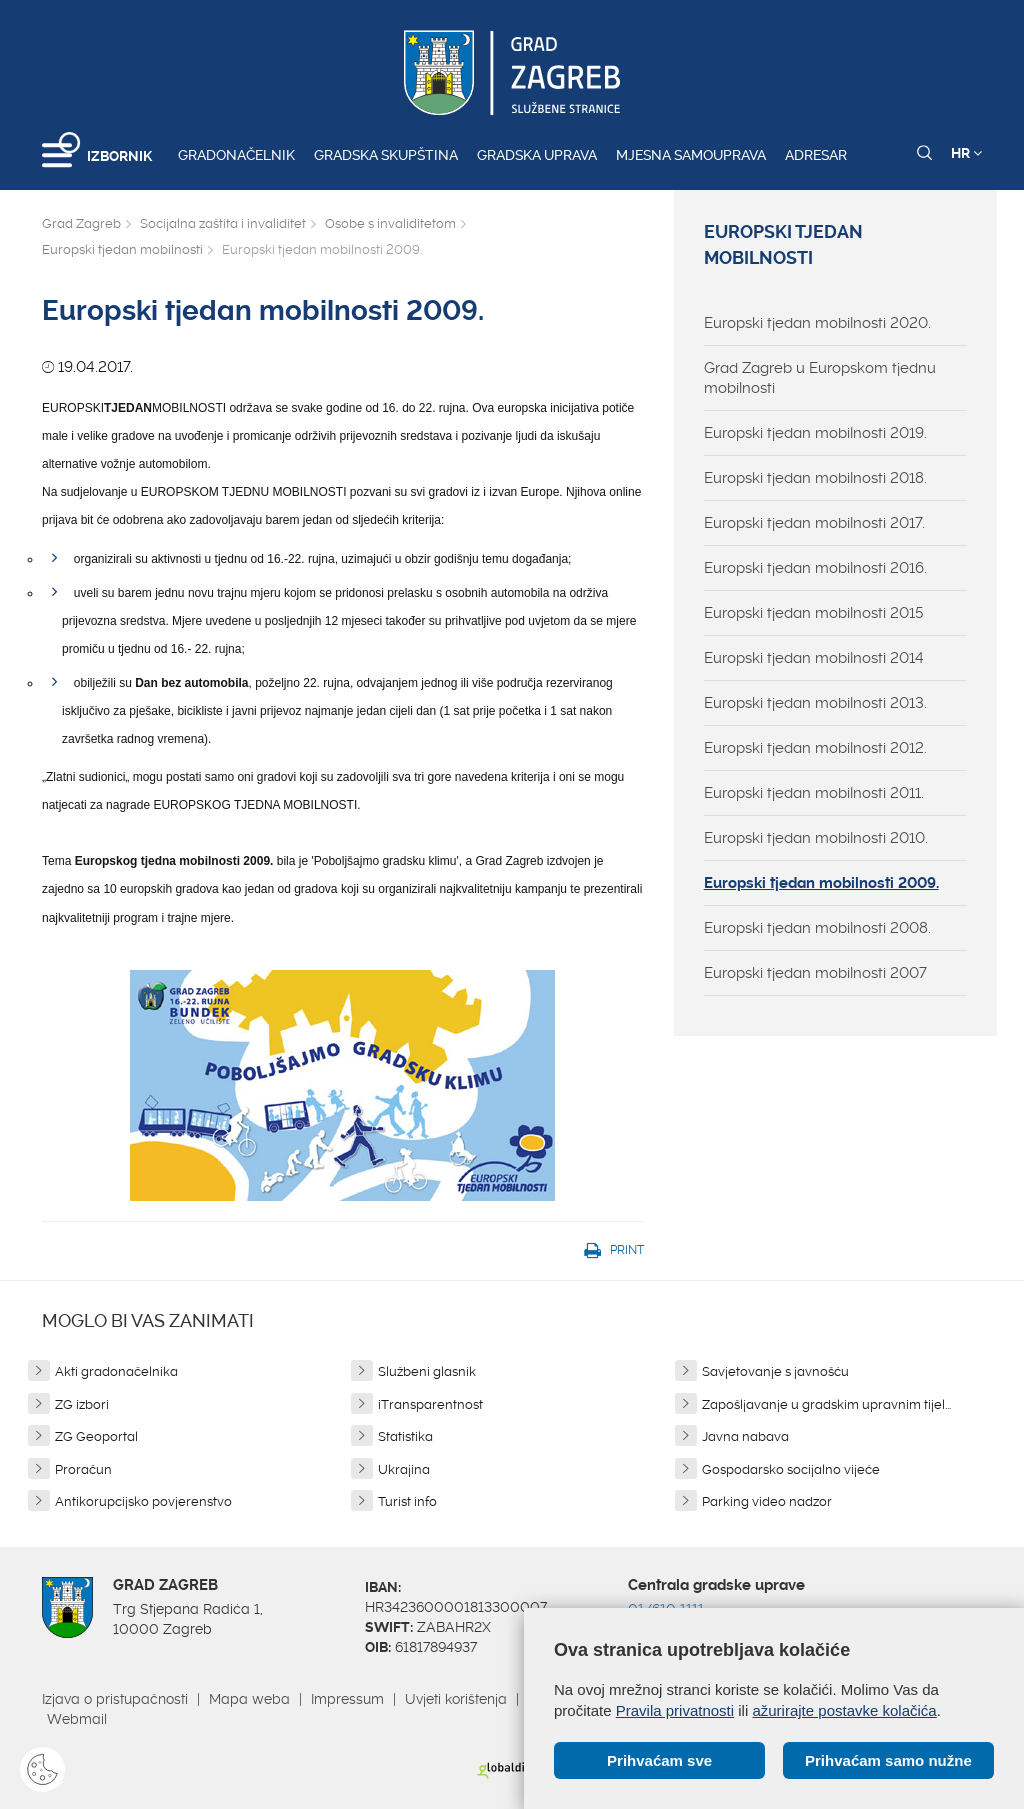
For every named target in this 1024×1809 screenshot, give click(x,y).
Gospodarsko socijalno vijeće (791, 1469)
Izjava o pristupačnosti (115, 1699)
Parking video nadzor (767, 1501)
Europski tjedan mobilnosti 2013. (815, 703)
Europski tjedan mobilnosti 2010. (816, 838)
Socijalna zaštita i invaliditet (223, 223)
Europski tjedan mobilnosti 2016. (815, 568)
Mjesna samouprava (691, 155)
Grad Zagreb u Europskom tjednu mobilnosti (820, 378)
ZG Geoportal (96, 1436)
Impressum (347, 1699)
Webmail (77, 1719)
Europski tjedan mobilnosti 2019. (815, 433)
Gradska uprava (537, 155)
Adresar (816, 155)
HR (966, 153)
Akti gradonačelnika (116, 1371)
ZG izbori (82, 1404)
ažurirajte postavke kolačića (844, 1710)
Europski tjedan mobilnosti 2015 (813, 613)
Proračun (83, 1469)
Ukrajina (404, 1469)
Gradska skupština (386, 155)
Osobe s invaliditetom (390, 223)
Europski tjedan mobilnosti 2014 (814, 658)
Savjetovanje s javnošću (775, 1371)
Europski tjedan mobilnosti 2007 (815, 973)
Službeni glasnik (427, 1371)
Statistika (405, 1436)
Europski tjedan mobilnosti (122, 249)
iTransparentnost (430, 1404)
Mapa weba (249, 1699)
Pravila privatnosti (675, 1710)
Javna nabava (745, 1436)
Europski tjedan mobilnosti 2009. (821, 883)
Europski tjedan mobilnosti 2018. (815, 478)
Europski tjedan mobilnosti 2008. (817, 928)
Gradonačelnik (236, 155)
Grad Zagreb (81, 223)
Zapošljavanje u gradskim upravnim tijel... (826, 1404)
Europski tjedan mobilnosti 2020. (817, 323)
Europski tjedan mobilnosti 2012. (815, 748)
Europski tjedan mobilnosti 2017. (814, 523)
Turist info (407, 1501)
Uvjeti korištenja (456, 1699)
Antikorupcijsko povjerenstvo (143, 1501)
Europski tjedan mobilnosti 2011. (814, 793)
